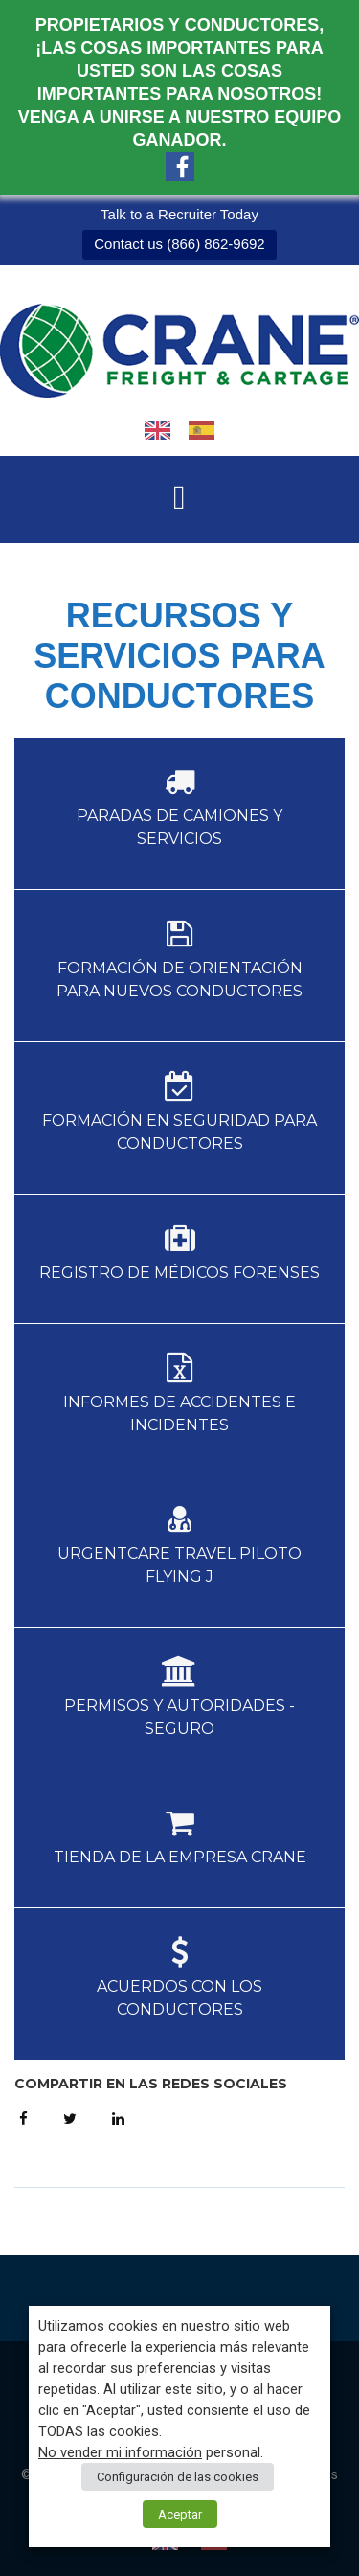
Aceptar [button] (180, 2514)
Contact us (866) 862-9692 (179, 244)
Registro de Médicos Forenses (179, 1273)
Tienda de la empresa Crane (180, 1857)
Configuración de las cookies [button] (177, 2477)
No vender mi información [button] (120, 2452)
